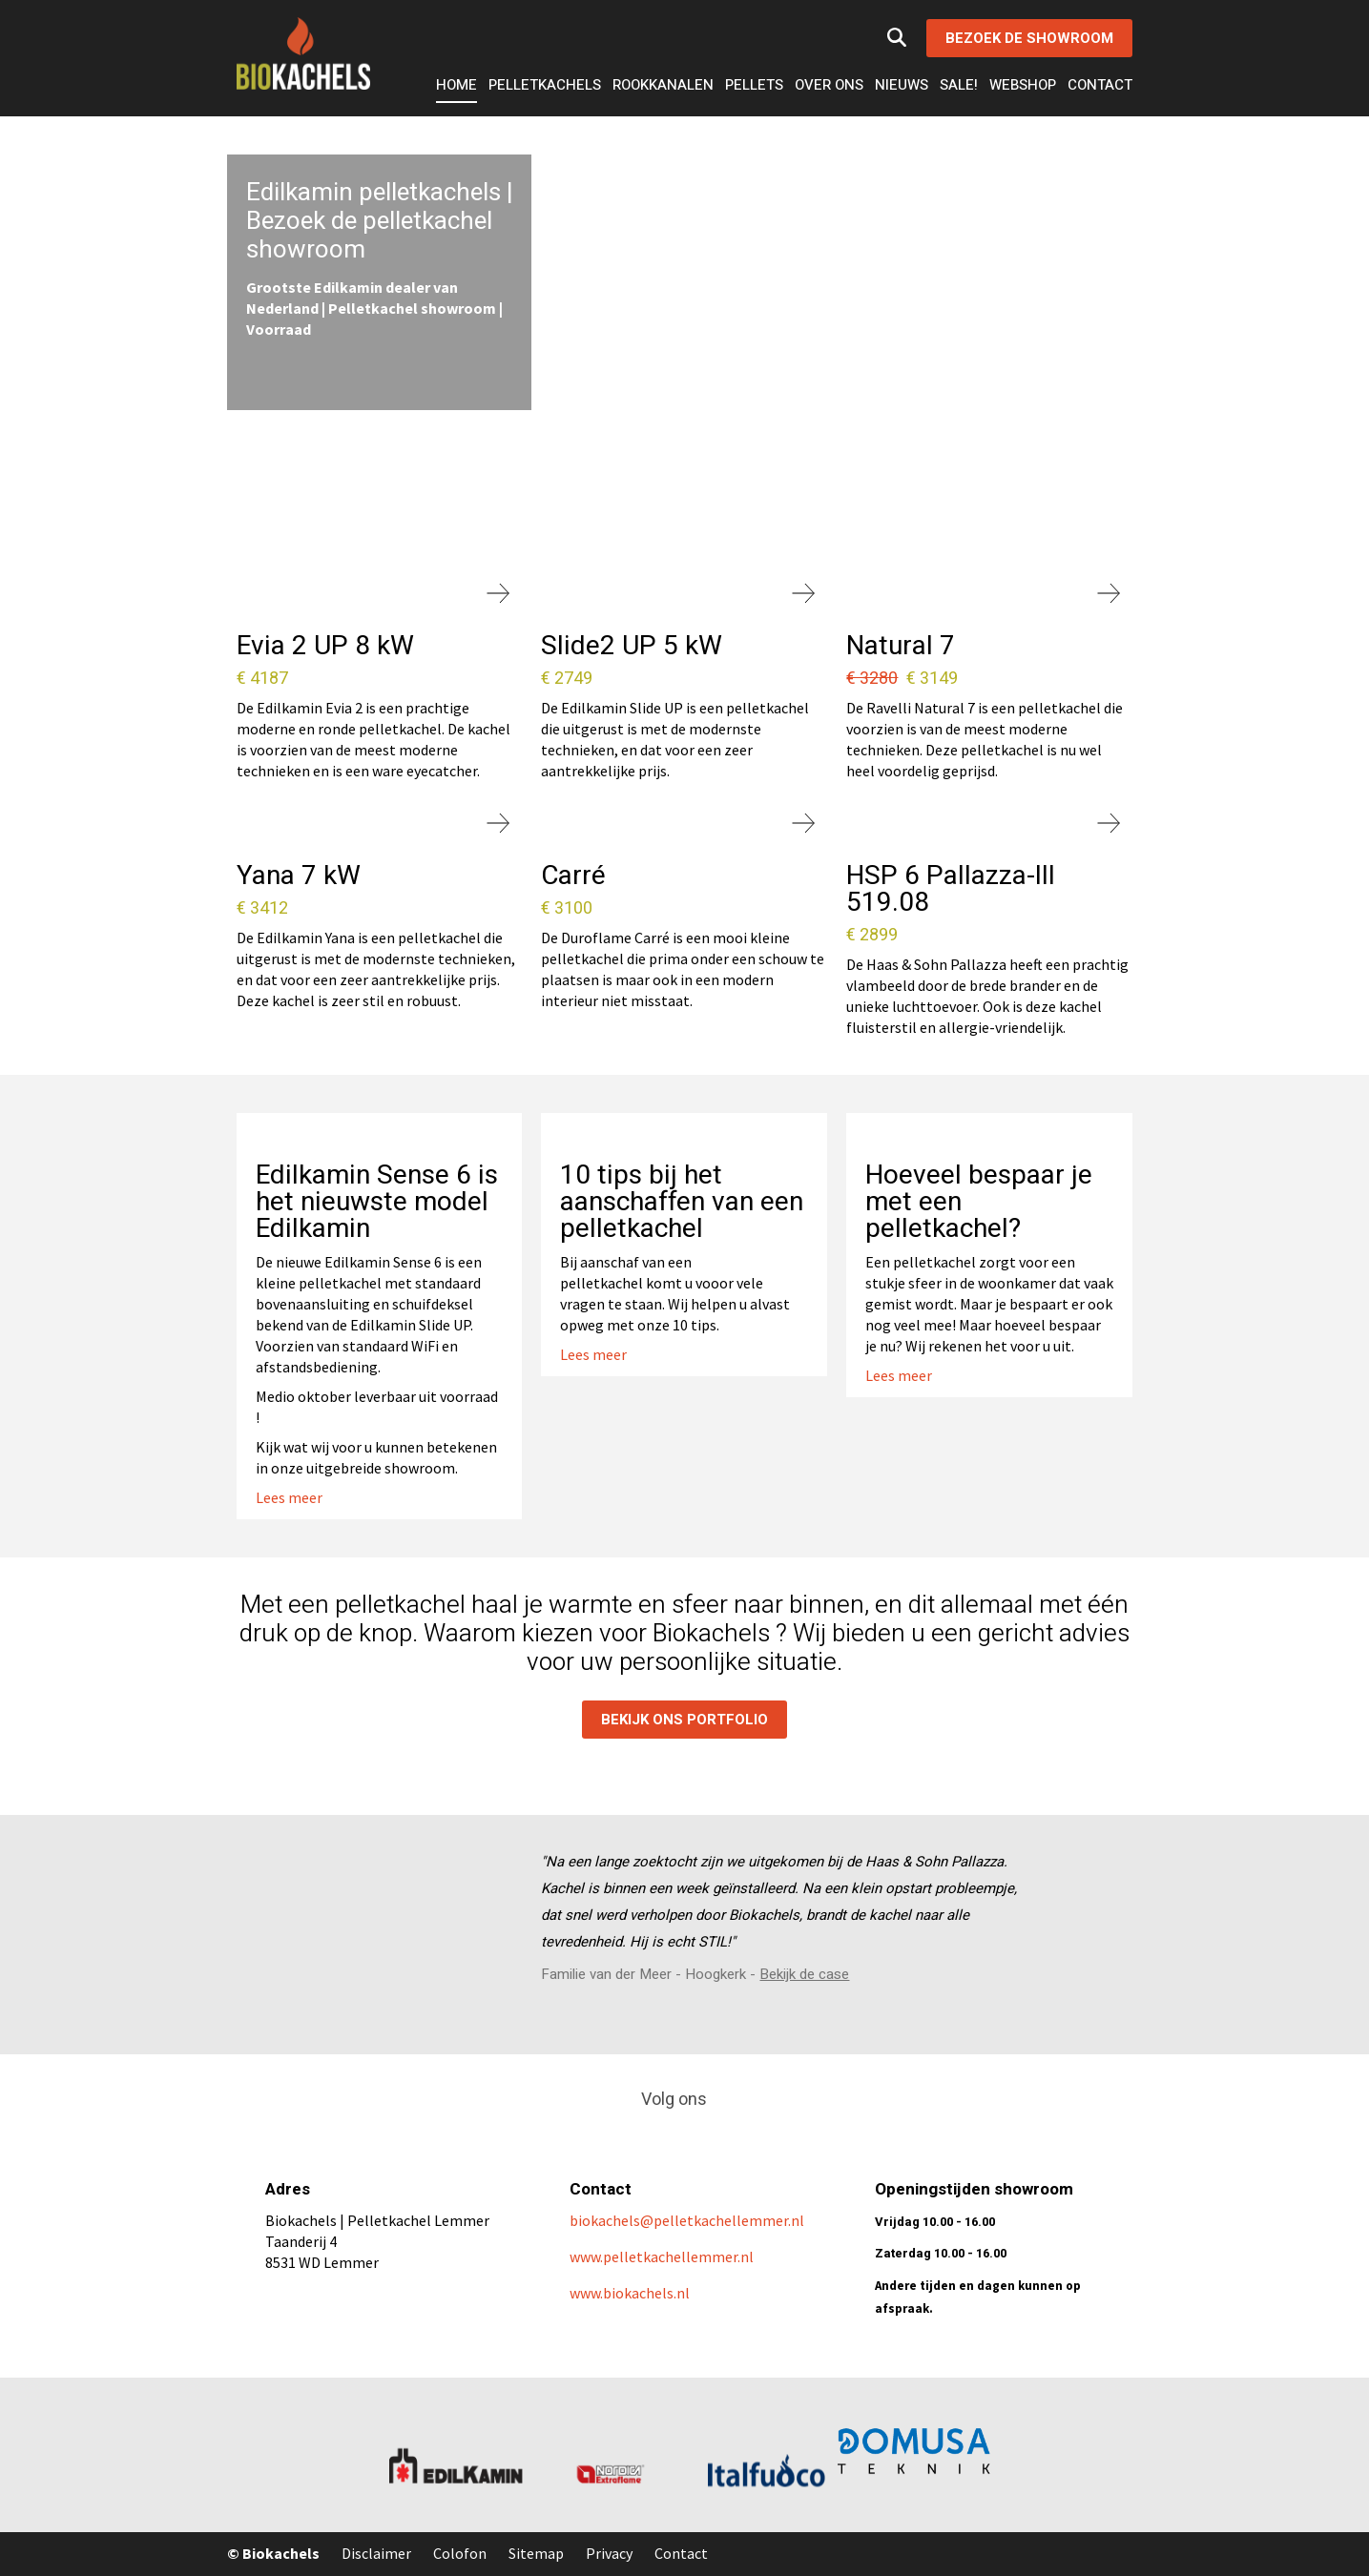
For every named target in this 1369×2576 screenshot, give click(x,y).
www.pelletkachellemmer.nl (662, 2256)
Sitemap (536, 2553)
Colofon (460, 2553)
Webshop (1022, 84)
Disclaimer (376, 2553)
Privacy (609, 2553)
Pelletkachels (544, 84)
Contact (1100, 84)
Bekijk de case (804, 1974)
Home (456, 84)
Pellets (754, 84)
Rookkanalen (663, 84)
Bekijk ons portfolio (684, 1719)
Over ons (829, 84)
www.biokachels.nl (630, 2292)
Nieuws (901, 84)
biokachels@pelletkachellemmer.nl (688, 2220)
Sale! (959, 84)
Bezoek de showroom (1029, 38)
